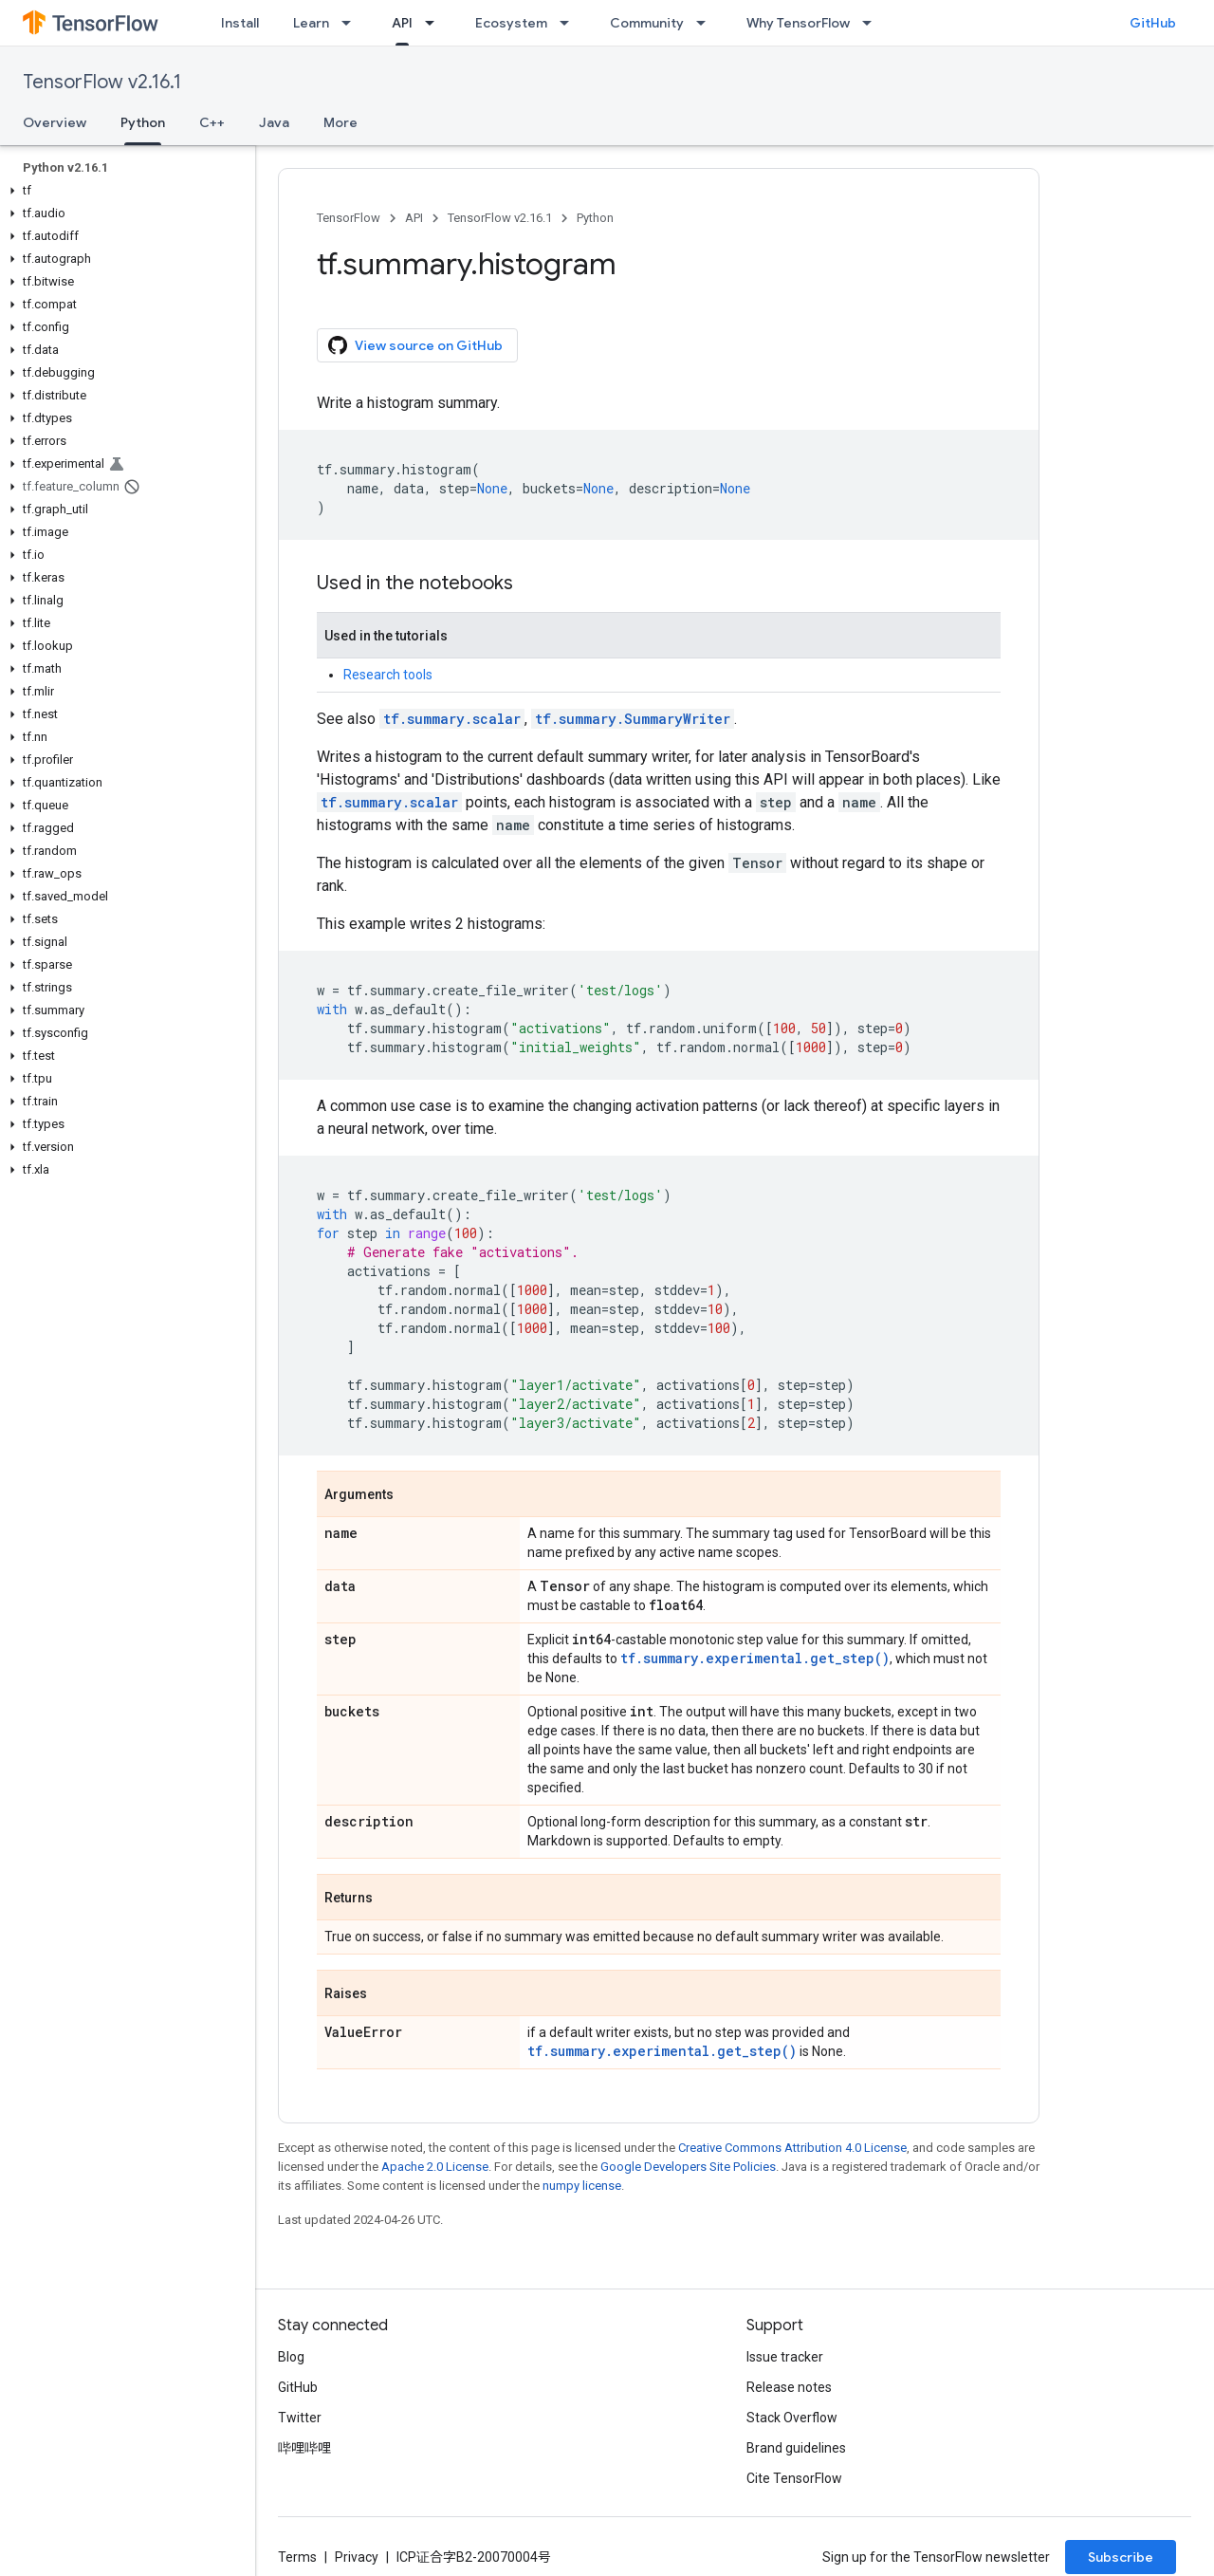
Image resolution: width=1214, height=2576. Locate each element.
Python (595, 218)
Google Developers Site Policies (688, 2166)
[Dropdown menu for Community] (706, 23)
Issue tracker (784, 2356)
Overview (54, 122)
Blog (291, 2356)
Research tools (387, 674)
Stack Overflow (791, 2417)
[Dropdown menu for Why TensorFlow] (872, 23)
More (340, 122)
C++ (212, 122)
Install (240, 22)
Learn (311, 22)
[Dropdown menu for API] (435, 23)
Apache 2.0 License (434, 2166)
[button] (124, 190)
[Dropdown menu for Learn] (352, 23)
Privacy (356, 2557)
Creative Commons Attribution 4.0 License (792, 2147)
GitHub (1153, 22)
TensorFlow (348, 218)
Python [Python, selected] (142, 122)
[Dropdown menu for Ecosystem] (570, 23)
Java (274, 122)
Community (647, 22)
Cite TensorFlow (794, 2478)
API (414, 218)
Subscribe (1120, 2557)
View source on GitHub (415, 345)
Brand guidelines (796, 2448)
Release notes (789, 2387)
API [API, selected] (402, 22)
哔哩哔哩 (304, 2448)
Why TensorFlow (798, 22)
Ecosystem (511, 22)
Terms (297, 2557)
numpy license (582, 2185)
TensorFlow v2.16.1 (102, 82)
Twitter (300, 2417)
